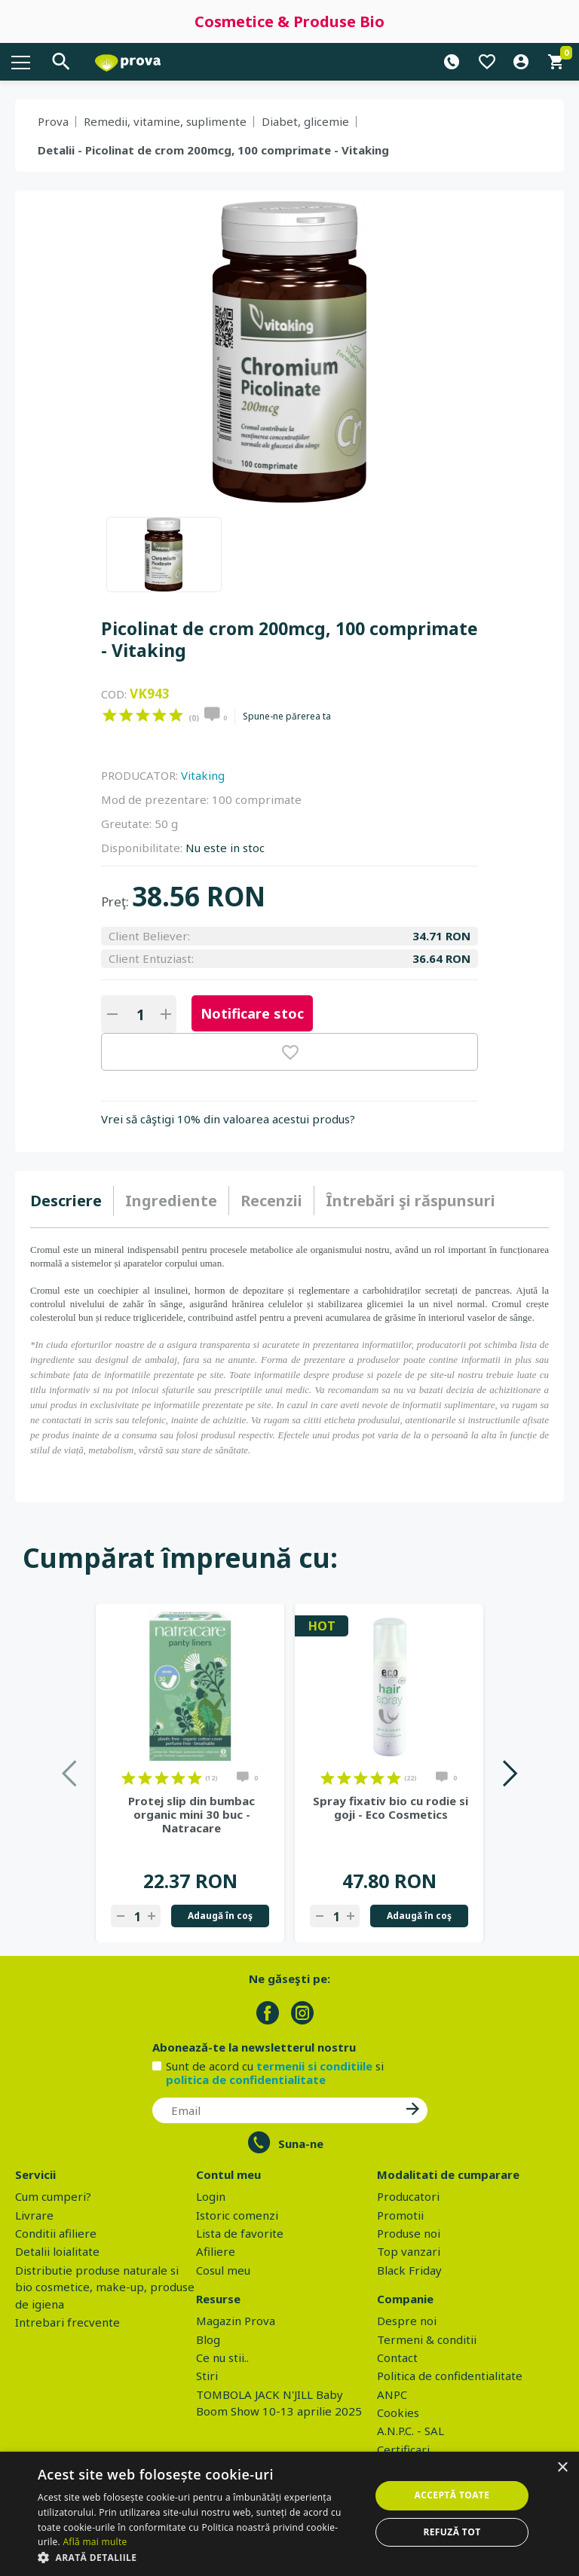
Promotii (400, 2215)
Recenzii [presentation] (271, 1200)
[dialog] (289, 2514)
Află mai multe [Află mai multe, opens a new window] (95, 2541)
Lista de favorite (239, 2233)
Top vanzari (408, 2251)
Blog (208, 2339)
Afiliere (215, 2251)
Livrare (34, 2215)
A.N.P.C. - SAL (410, 2430)
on (109, 715)
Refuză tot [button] (451, 2532)
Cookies (398, 2412)
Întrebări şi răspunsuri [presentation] (410, 1200)
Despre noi (407, 2320)
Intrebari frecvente (67, 2322)
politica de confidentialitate (246, 2079)
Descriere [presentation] (66, 1200)
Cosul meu (223, 2270)
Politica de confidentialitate (449, 2375)
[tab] (72, 1201)
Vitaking (203, 775)
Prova (53, 121)
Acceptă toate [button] (452, 2495)
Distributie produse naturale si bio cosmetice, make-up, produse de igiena (105, 2287)
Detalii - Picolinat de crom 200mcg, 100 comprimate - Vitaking (213, 149)
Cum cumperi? (53, 2196)
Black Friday (409, 2270)
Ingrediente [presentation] (171, 1200)
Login (210, 2196)
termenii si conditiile (314, 2065)
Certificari (403, 2449)
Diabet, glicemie (305, 121)
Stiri (207, 2375)
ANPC (392, 2394)
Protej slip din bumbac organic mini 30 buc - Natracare (191, 1814)
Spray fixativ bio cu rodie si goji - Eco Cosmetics (390, 1807)
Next (509, 1773)
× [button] (562, 2468)
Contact (397, 2357)
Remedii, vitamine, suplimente (165, 121)
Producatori (408, 2196)
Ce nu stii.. (222, 2357)
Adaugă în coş (220, 1915)
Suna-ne (300, 2143)
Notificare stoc (252, 1013)
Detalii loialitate (57, 2251)
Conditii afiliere (55, 2233)
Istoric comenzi (237, 2215)
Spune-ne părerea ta (287, 716)
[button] (199, 2557)
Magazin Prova (235, 2320)
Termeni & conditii (426, 2339)
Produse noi (408, 2233)
